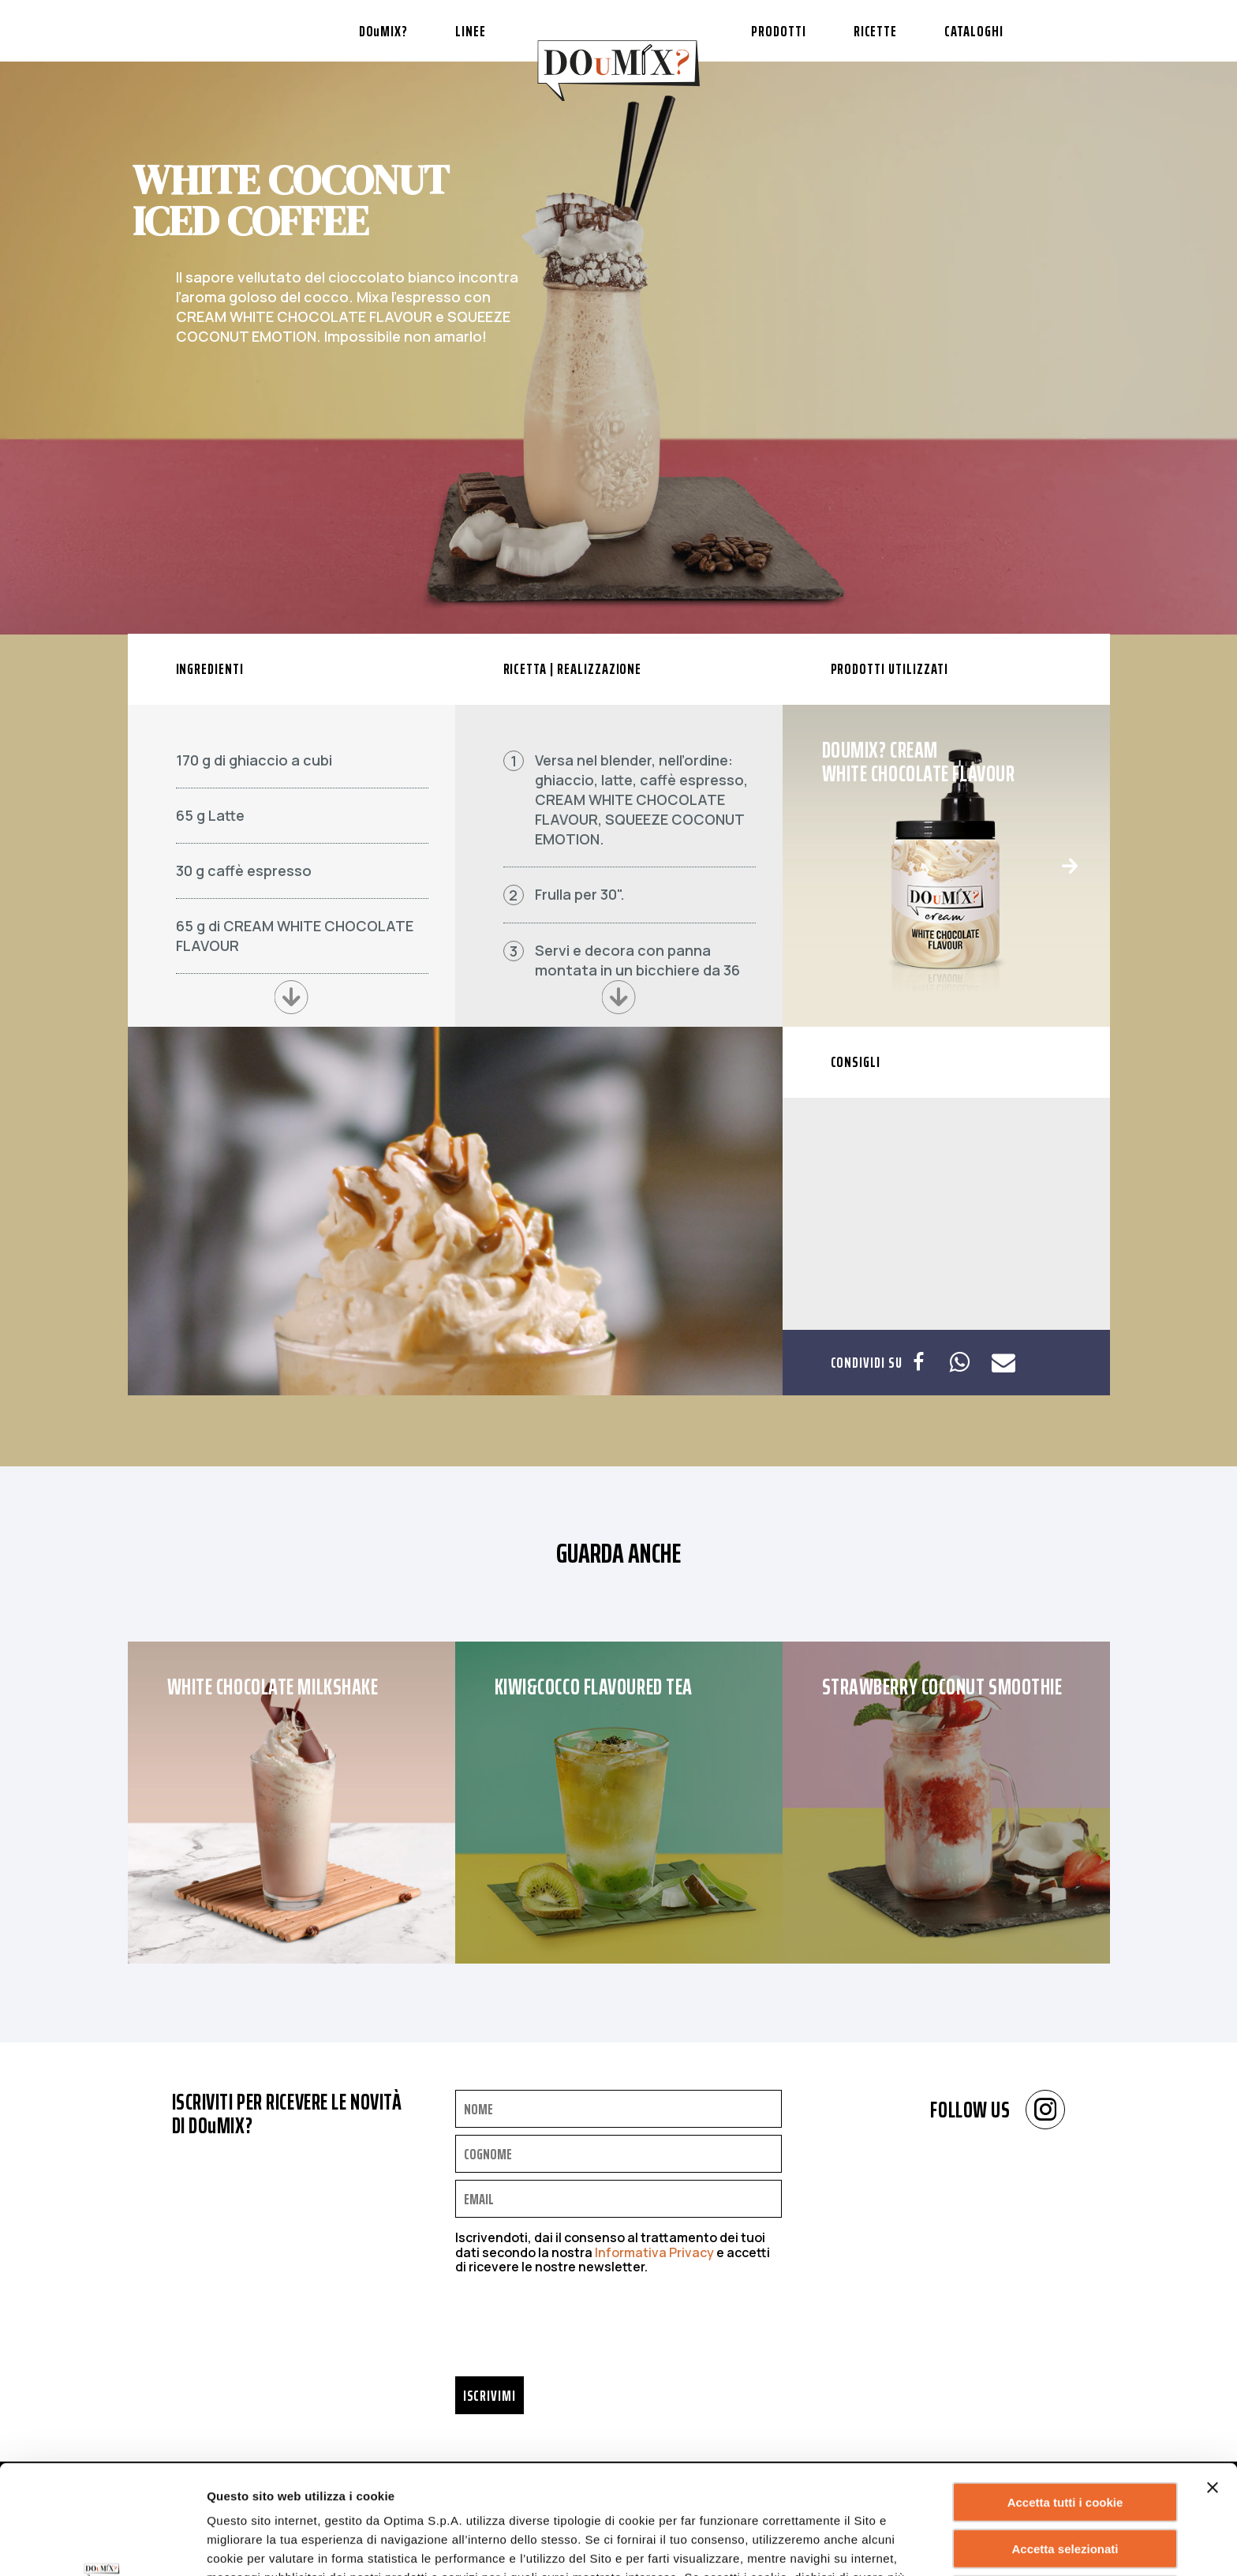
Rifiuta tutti (1064, 2492)
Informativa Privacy (654, 2252)
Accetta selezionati (1064, 2446)
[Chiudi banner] (1212, 2385)
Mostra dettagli (800, 2545)
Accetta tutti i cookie (1065, 2399)
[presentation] (575, 2330)
